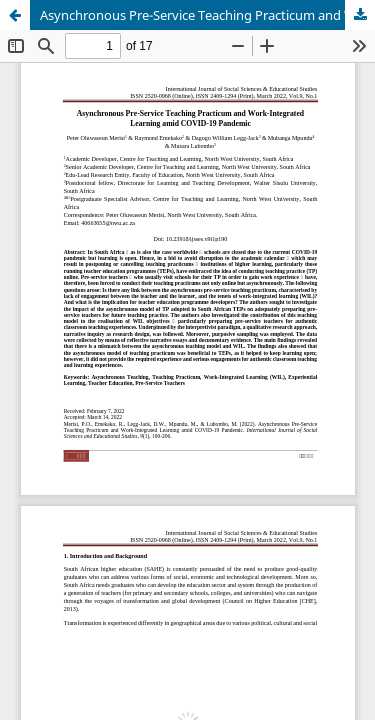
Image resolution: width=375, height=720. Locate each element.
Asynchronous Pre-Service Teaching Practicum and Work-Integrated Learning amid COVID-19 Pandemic (207, 15)
